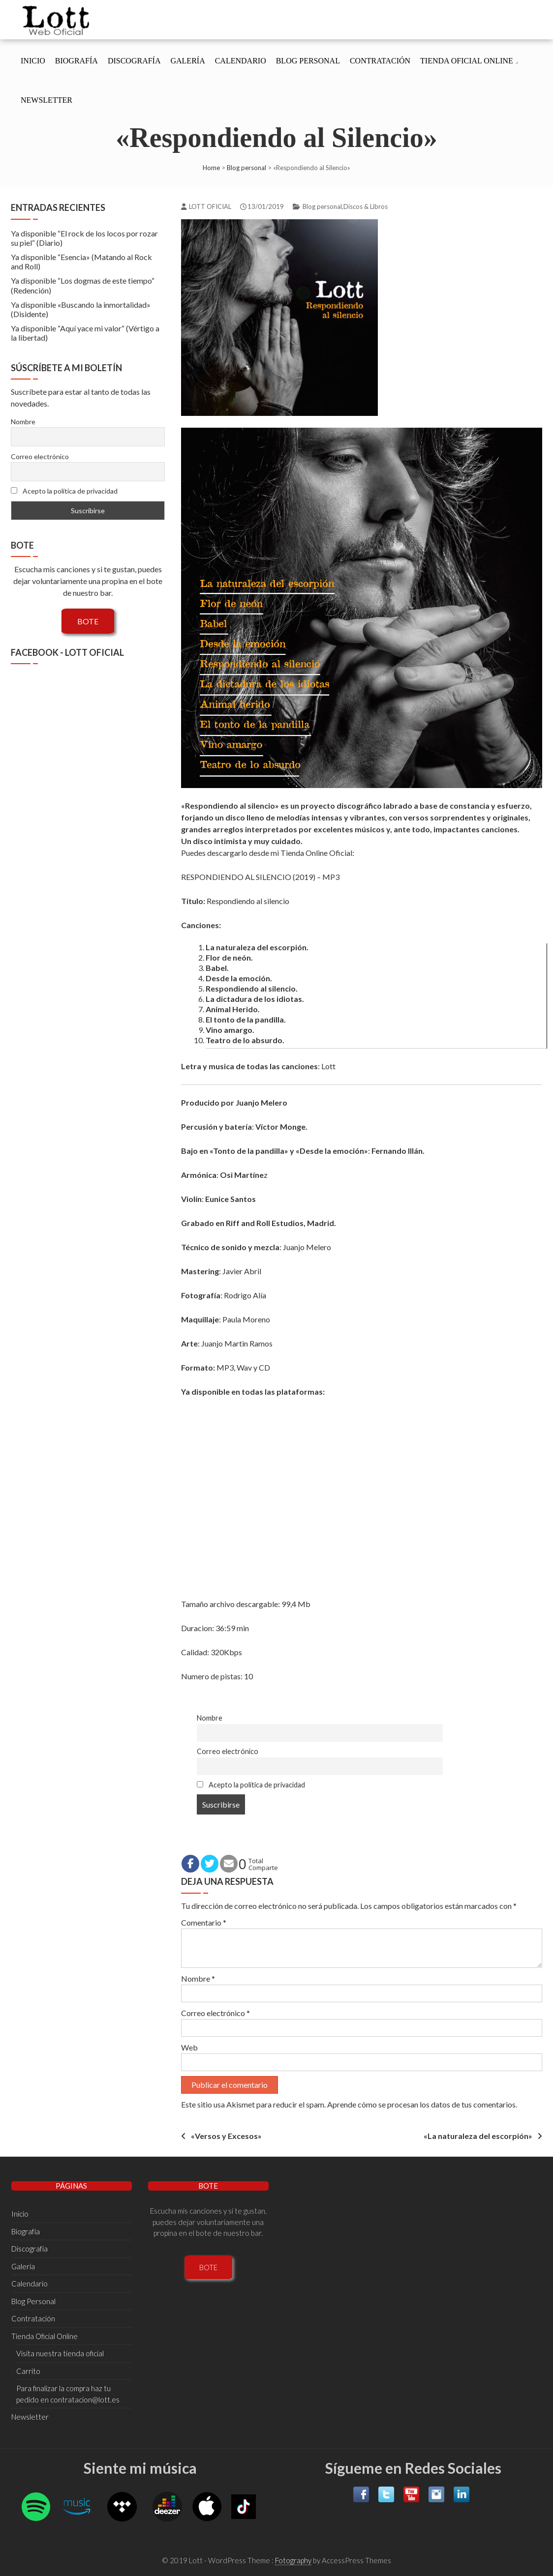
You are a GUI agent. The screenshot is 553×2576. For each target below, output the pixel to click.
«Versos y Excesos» (226, 2135)
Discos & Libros (365, 206)
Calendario (240, 61)
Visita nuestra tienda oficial (60, 2353)
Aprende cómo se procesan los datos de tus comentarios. (422, 2104)
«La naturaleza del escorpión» (478, 2135)
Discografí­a (134, 61)
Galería (187, 61)
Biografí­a (76, 61)
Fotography (293, 2560)
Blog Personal (308, 61)
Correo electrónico (227, 1751)
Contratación (380, 61)
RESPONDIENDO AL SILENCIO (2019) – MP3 (260, 876)
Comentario (203, 1922)
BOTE (87, 621)
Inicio (33, 61)
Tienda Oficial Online (466, 61)
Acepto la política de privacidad (251, 1785)
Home (211, 168)
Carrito (28, 2371)
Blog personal (246, 168)
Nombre (209, 1718)
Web (189, 2047)
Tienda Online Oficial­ (316, 852)
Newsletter (46, 100)
